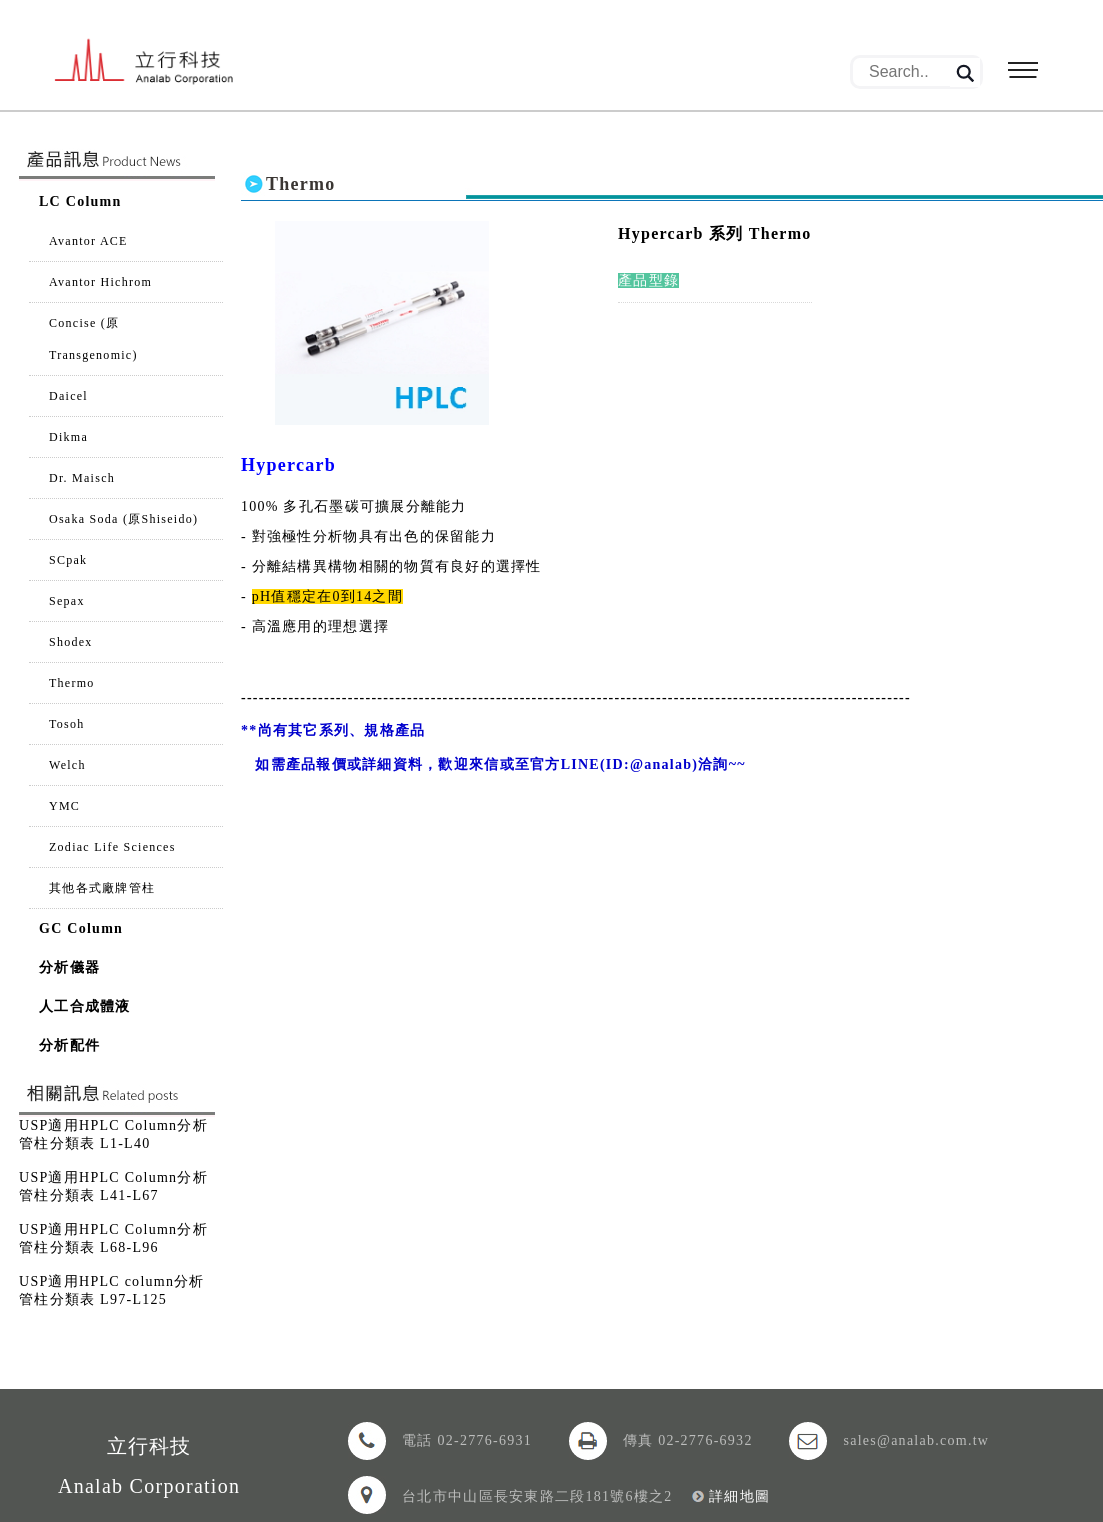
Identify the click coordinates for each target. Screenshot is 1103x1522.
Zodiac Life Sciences (112, 847)
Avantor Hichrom (100, 282)
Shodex (71, 642)
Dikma (68, 437)
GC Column (81, 928)
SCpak (68, 560)
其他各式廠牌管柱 (102, 888)
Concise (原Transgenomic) (93, 339)
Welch (67, 765)
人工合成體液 (85, 1006)
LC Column (80, 201)
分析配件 (69, 1045)
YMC (64, 806)
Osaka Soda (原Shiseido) (123, 519)
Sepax (67, 601)
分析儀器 (69, 967)
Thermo (72, 683)
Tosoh (67, 724)
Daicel (68, 396)
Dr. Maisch (82, 478)
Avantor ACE (88, 241)
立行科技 (163, 68)
